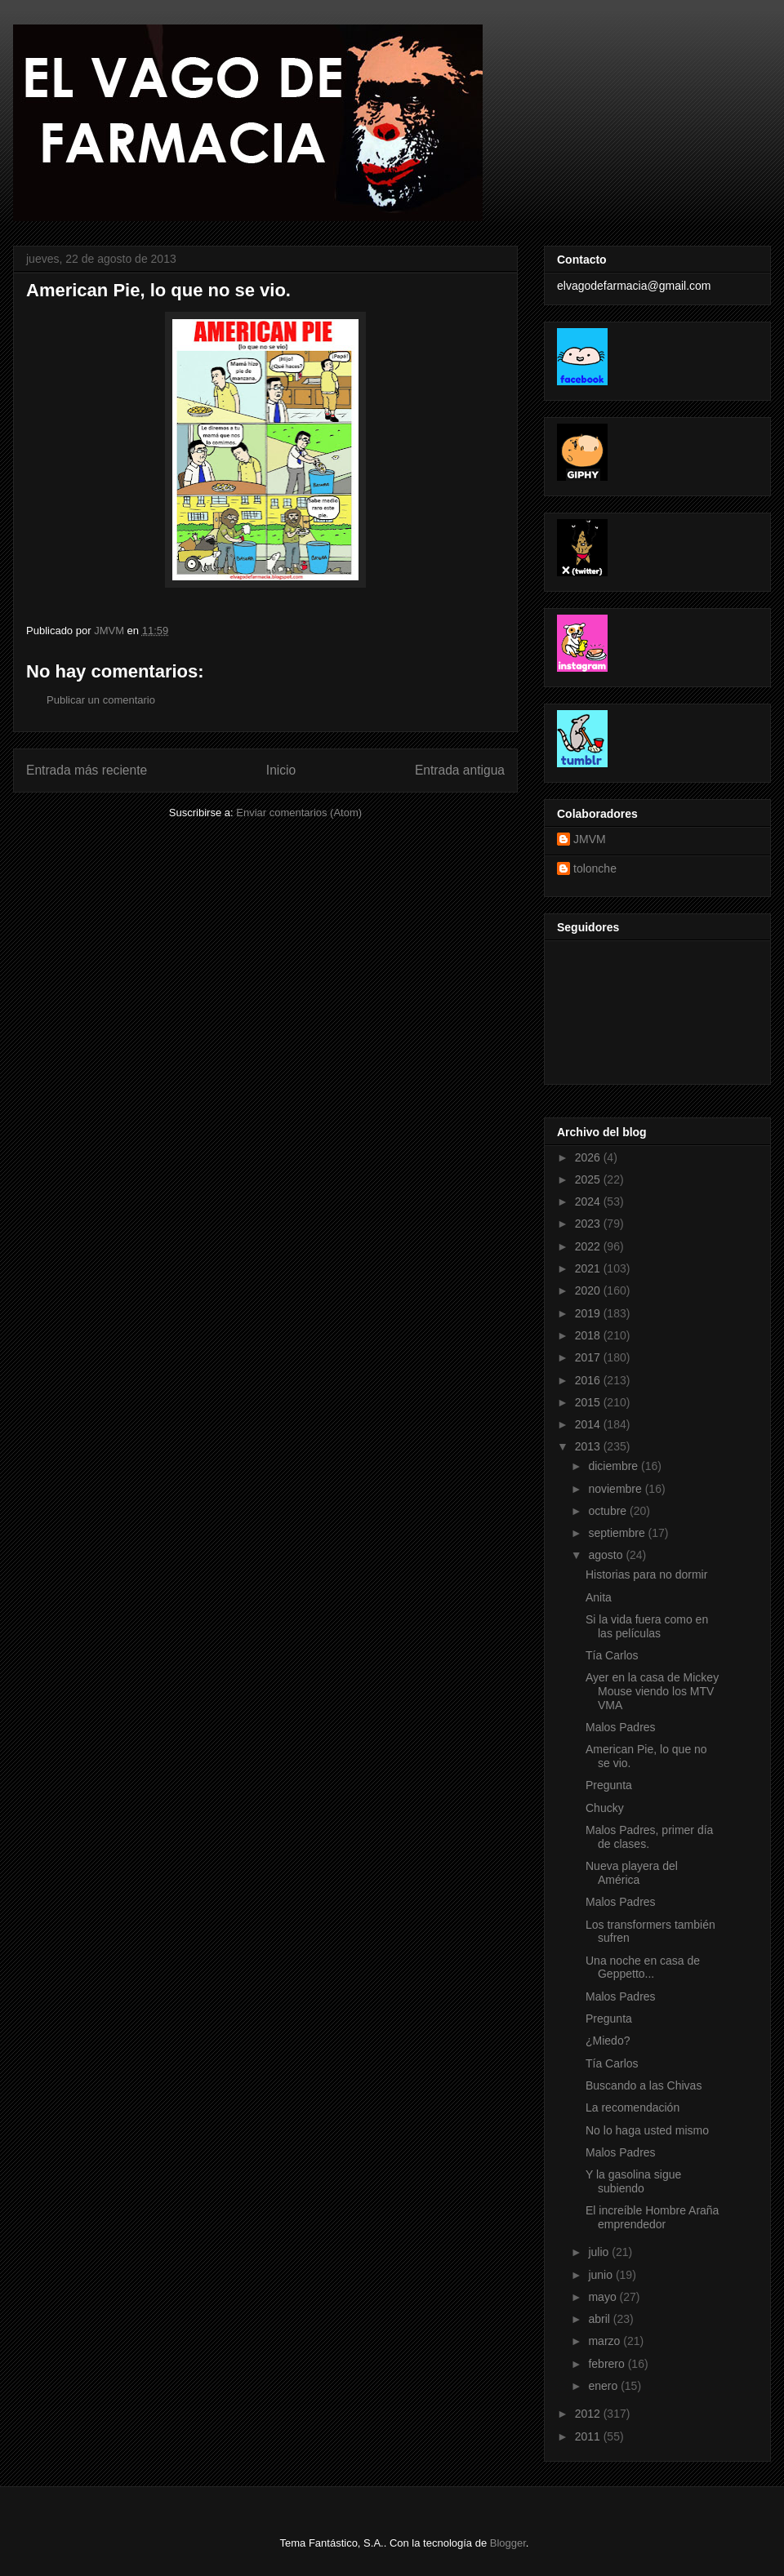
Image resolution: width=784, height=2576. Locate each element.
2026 (589, 1157)
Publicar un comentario (101, 700)
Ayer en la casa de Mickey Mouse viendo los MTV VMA (652, 1691)
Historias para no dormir (646, 1574)
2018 (589, 1335)
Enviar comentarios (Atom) (299, 812)
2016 (589, 1380)
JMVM (589, 839)
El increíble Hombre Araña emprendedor (652, 2217)
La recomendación (632, 2107)
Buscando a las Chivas (644, 2085)
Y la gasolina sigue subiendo (633, 2181)
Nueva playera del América (632, 1872)
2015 (589, 1402)
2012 (589, 2413)
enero (604, 2385)
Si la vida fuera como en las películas (647, 1626)
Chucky (605, 1807)
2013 (589, 1446)
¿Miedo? (608, 2040)
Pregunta (609, 1785)
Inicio (281, 770)
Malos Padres (621, 1727)
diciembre (614, 1465)
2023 (589, 1223)
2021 (589, 1268)
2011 (589, 2436)
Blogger (508, 2543)
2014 (589, 1424)
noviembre (616, 1488)
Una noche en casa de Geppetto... (643, 1967)
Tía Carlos (612, 1655)
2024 (589, 1201)
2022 (589, 1246)
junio (601, 2274)
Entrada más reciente (86, 770)
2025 (589, 1179)
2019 (589, 1313)
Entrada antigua (460, 770)
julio (600, 2251)
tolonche (595, 868)
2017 (589, 1357)
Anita (599, 1597)
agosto (607, 1554)
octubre (609, 1510)
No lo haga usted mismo (647, 2130)
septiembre (618, 1532)
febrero (607, 2363)
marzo (605, 2340)
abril (600, 2318)
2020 (589, 1290)
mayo (603, 2296)
